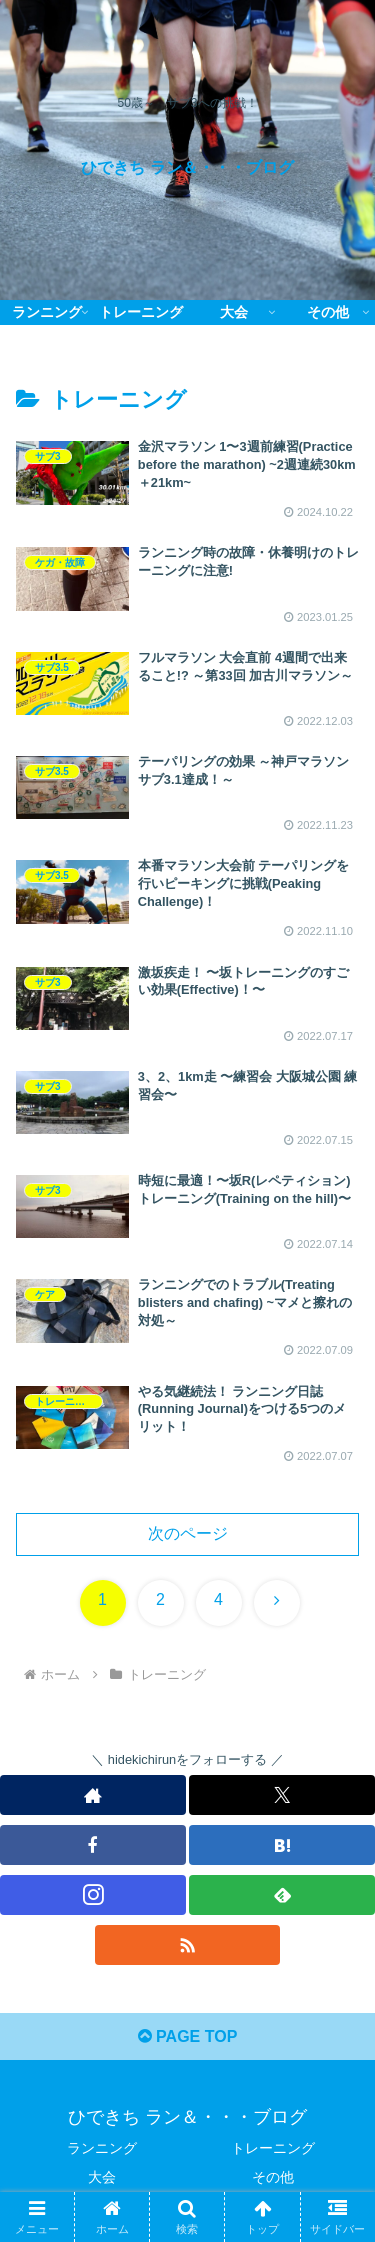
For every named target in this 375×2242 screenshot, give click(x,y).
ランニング (102, 2148)
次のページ (188, 1533)
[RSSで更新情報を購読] (188, 1945)
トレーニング (273, 2148)
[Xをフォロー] (282, 1795)
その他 (273, 2177)
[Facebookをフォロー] (93, 1845)
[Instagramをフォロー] (93, 1895)
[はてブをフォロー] (282, 1845)
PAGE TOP (188, 2036)
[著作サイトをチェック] (93, 1795)
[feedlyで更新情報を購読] (282, 1895)
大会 (102, 2177)
